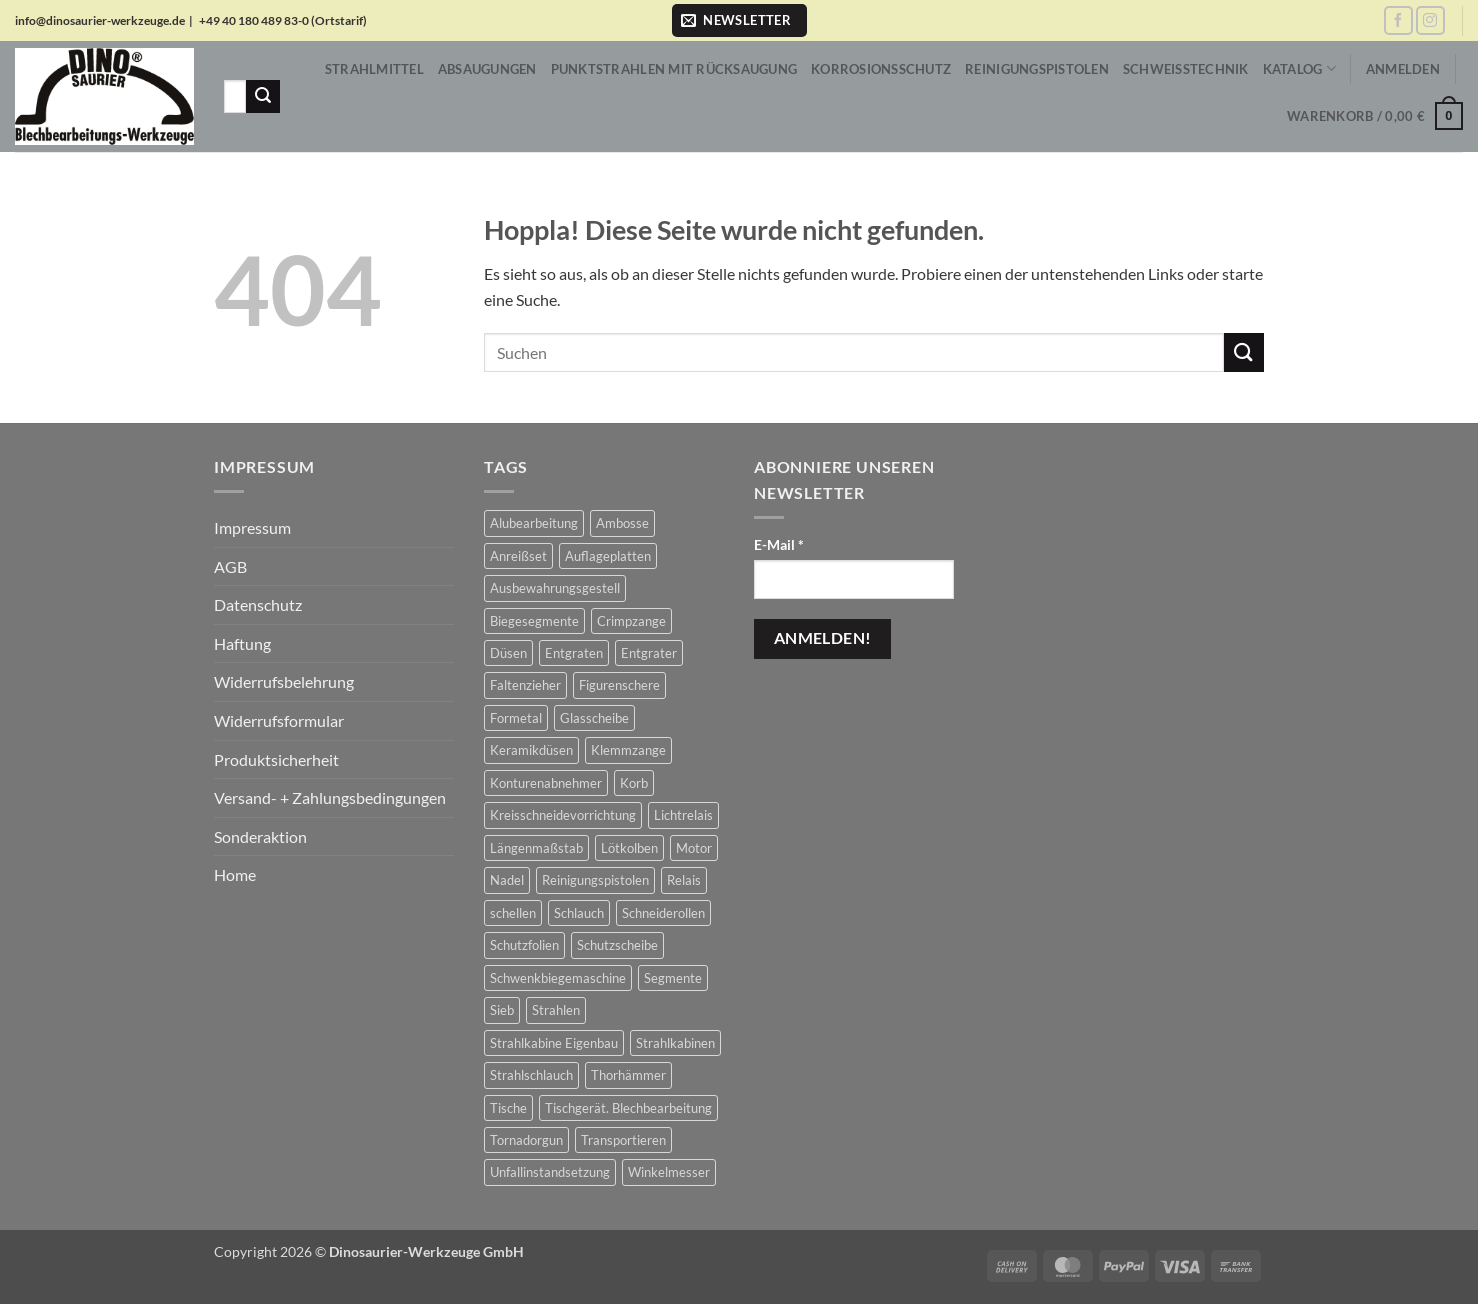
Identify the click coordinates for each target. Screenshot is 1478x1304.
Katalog (1299, 68)
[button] (739, 20)
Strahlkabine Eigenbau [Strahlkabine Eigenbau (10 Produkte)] (554, 1043)
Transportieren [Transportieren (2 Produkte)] (623, 1140)
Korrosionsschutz (881, 69)
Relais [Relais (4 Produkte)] (684, 880)
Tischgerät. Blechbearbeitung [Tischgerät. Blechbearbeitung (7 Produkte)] (628, 1108)
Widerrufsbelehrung (284, 681)
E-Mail (779, 544)
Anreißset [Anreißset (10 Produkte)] (518, 556)
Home (235, 874)
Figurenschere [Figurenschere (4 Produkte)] (619, 685)
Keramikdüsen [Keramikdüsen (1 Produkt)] (531, 750)
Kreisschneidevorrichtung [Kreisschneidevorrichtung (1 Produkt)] (563, 815)
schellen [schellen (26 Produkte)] (513, 913)
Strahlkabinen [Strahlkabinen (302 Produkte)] (675, 1043)
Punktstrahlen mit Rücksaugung (674, 69)
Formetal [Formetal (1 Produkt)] (516, 718)
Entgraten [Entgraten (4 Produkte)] (574, 653)
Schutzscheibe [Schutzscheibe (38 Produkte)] (617, 945)
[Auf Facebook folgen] (1398, 20)
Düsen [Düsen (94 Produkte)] (508, 653)
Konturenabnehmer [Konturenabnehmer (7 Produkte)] (546, 783)
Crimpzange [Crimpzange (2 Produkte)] (631, 621)
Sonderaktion (260, 836)
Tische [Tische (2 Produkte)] (508, 1108)
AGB (230, 566)
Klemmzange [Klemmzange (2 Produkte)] (628, 750)
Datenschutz (258, 604)
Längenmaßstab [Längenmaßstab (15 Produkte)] (536, 848)
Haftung (242, 643)
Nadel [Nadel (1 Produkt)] (507, 880)
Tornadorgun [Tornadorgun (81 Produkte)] (526, 1140)
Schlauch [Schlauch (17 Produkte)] (579, 913)
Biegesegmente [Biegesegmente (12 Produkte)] (534, 621)
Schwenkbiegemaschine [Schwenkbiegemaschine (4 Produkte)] (558, 978)
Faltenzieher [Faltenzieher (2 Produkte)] (525, 685)
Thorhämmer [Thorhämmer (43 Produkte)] (628, 1075)
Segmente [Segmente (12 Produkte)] (673, 978)
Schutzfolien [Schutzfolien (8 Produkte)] (524, 945)
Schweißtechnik (1186, 69)
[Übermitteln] (263, 97)
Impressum (252, 527)
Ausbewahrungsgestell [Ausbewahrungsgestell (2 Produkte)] (555, 588)
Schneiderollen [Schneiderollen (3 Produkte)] (663, 913)
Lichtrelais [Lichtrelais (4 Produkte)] (683, 815)
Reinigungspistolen (1037, 69)
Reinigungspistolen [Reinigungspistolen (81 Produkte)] (595, 880)
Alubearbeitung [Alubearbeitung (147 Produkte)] (534, 523)
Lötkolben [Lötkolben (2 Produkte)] (629, 848)
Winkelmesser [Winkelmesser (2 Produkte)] (669, 1172)
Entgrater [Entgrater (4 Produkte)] (649, 653)
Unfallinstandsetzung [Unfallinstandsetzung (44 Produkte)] (550, 1172)
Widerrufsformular (279, 720)
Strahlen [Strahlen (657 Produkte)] (556, 1010)
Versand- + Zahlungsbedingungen (330, 797)
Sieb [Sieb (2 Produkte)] (502, 1010)
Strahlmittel (374, 69)
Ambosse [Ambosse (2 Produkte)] (622, 523)
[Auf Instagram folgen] (1430, 20)
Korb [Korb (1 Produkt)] (634, 783)
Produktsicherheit (276, 759)
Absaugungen (487, 69)
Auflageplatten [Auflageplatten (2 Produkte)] (608, 556)
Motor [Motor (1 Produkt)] (694, 848)
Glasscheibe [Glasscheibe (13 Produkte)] (594, 718)
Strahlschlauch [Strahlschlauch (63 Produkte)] (531, 1075)
